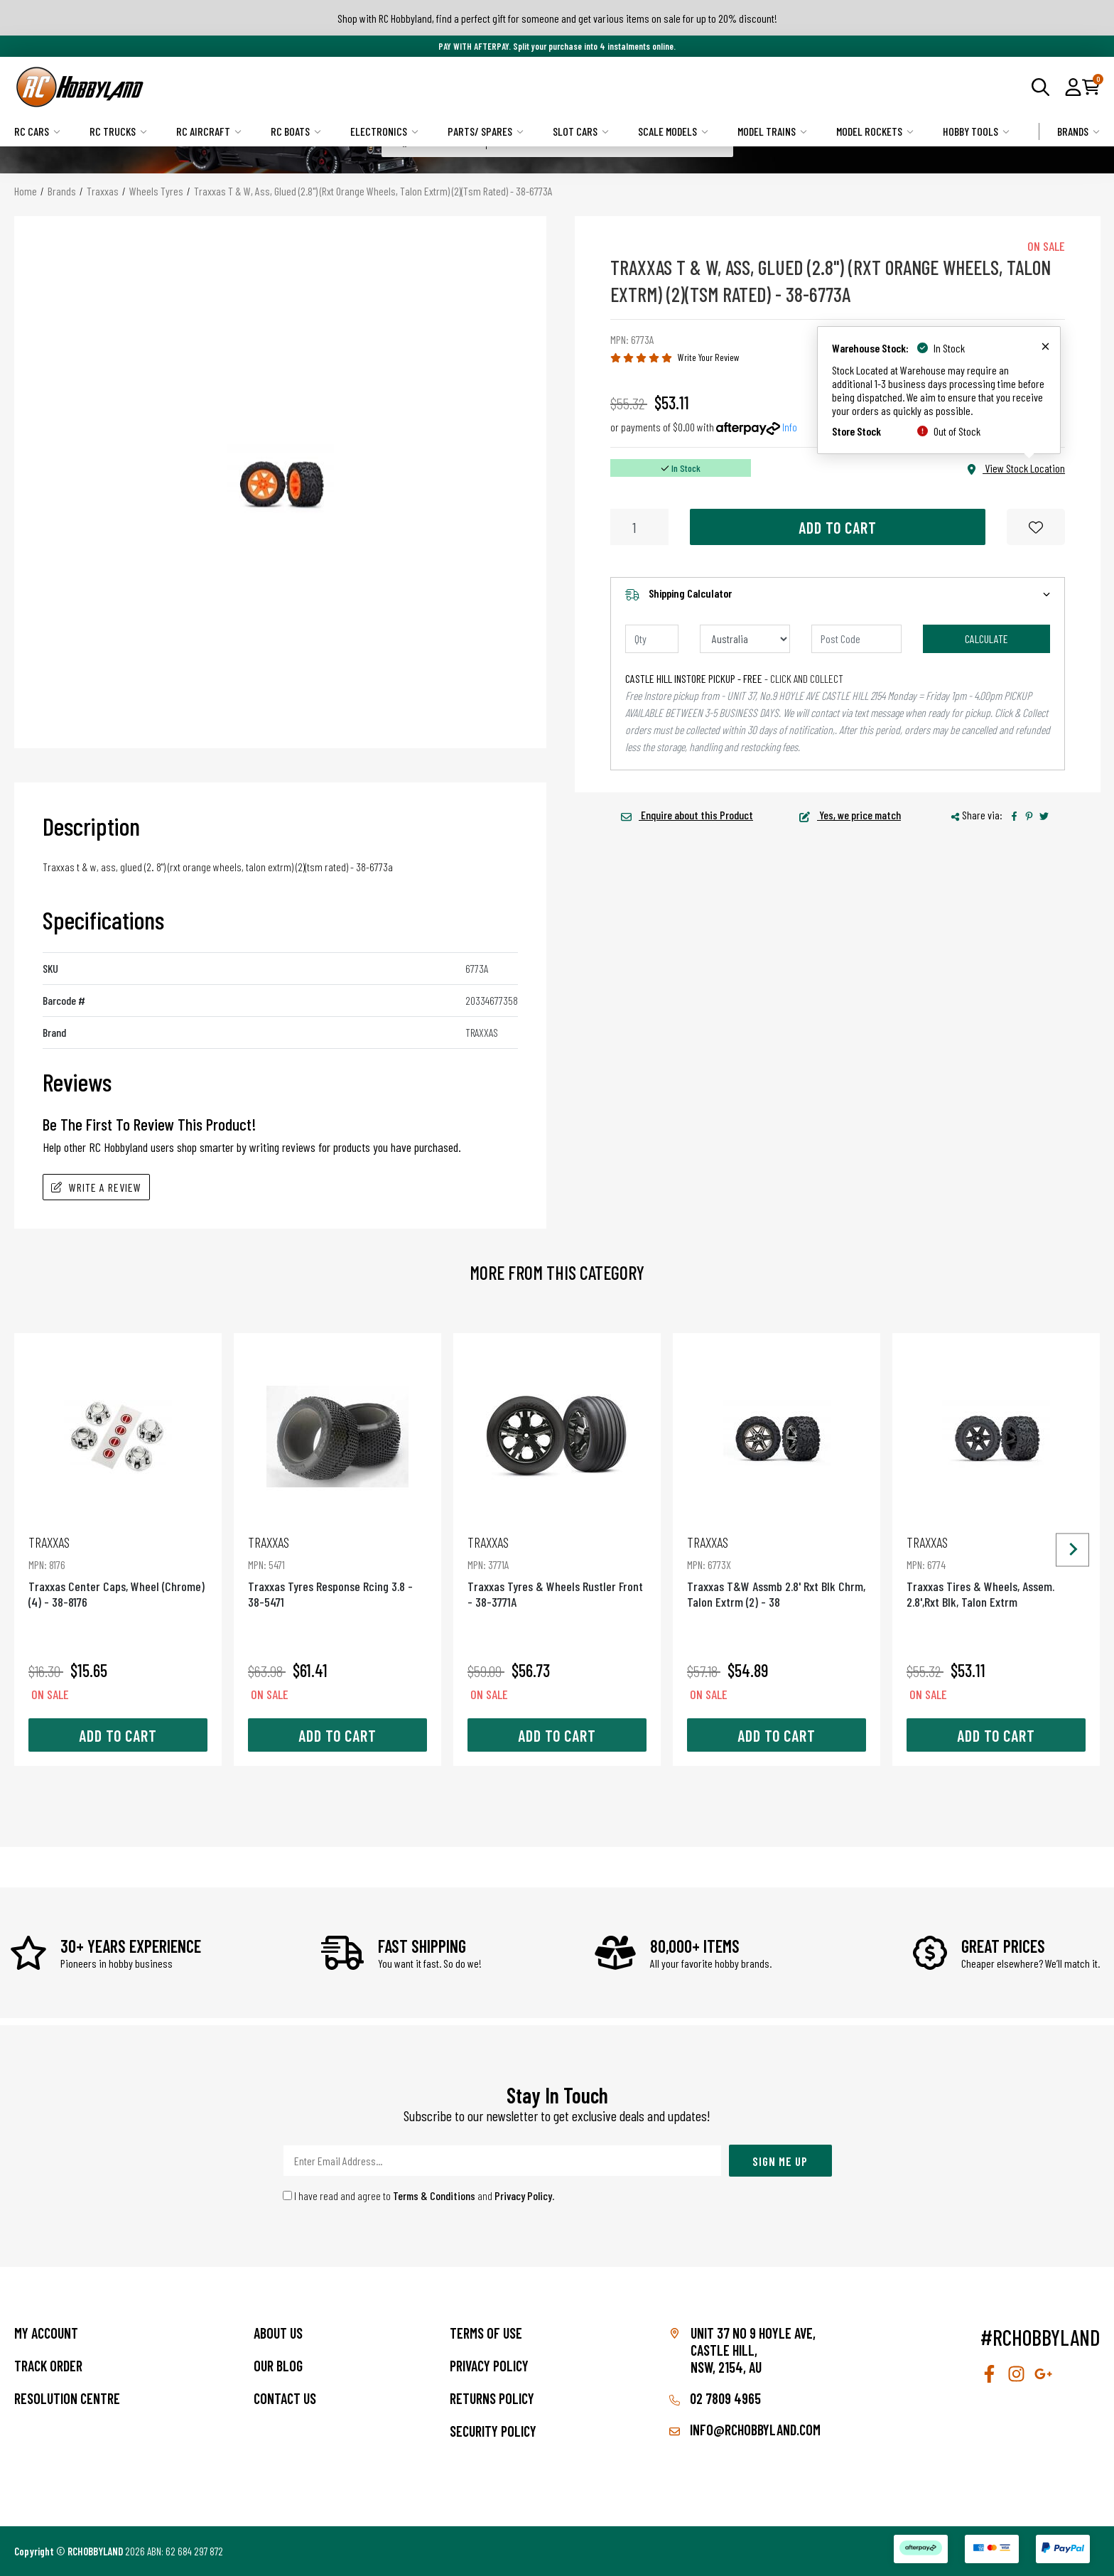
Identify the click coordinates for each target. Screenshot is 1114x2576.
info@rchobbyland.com (745, 2429)
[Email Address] (502, 2161)
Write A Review (96, 1187)
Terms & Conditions (434, 2195)
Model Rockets (875, 131)
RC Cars (37, 131)
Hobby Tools (976, 131)
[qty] (651, 639)
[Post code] (856, 639)
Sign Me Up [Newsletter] (780, 2161)
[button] (1073, 86)
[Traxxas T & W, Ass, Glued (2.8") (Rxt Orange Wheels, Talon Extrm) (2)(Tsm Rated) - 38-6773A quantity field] (639, 527)
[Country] (745, 639)
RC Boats (296, 131)
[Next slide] (1072, 1549)
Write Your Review (709, 357)
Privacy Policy (523, 2195)
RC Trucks (118, 131)
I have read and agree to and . (419, 2195)
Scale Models (673, 131)
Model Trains (772, 131)
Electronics (384, 131)
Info (789, 426)
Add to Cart (838, 527)
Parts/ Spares (486, 131)
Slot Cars (581, 131)
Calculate (986, 638)
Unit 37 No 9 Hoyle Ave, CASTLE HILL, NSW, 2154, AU (753, 2350)
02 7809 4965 (715, 2398)
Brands (1078, 131)
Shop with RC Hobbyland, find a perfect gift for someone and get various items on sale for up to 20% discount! (557, 18)
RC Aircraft (209, 131)
